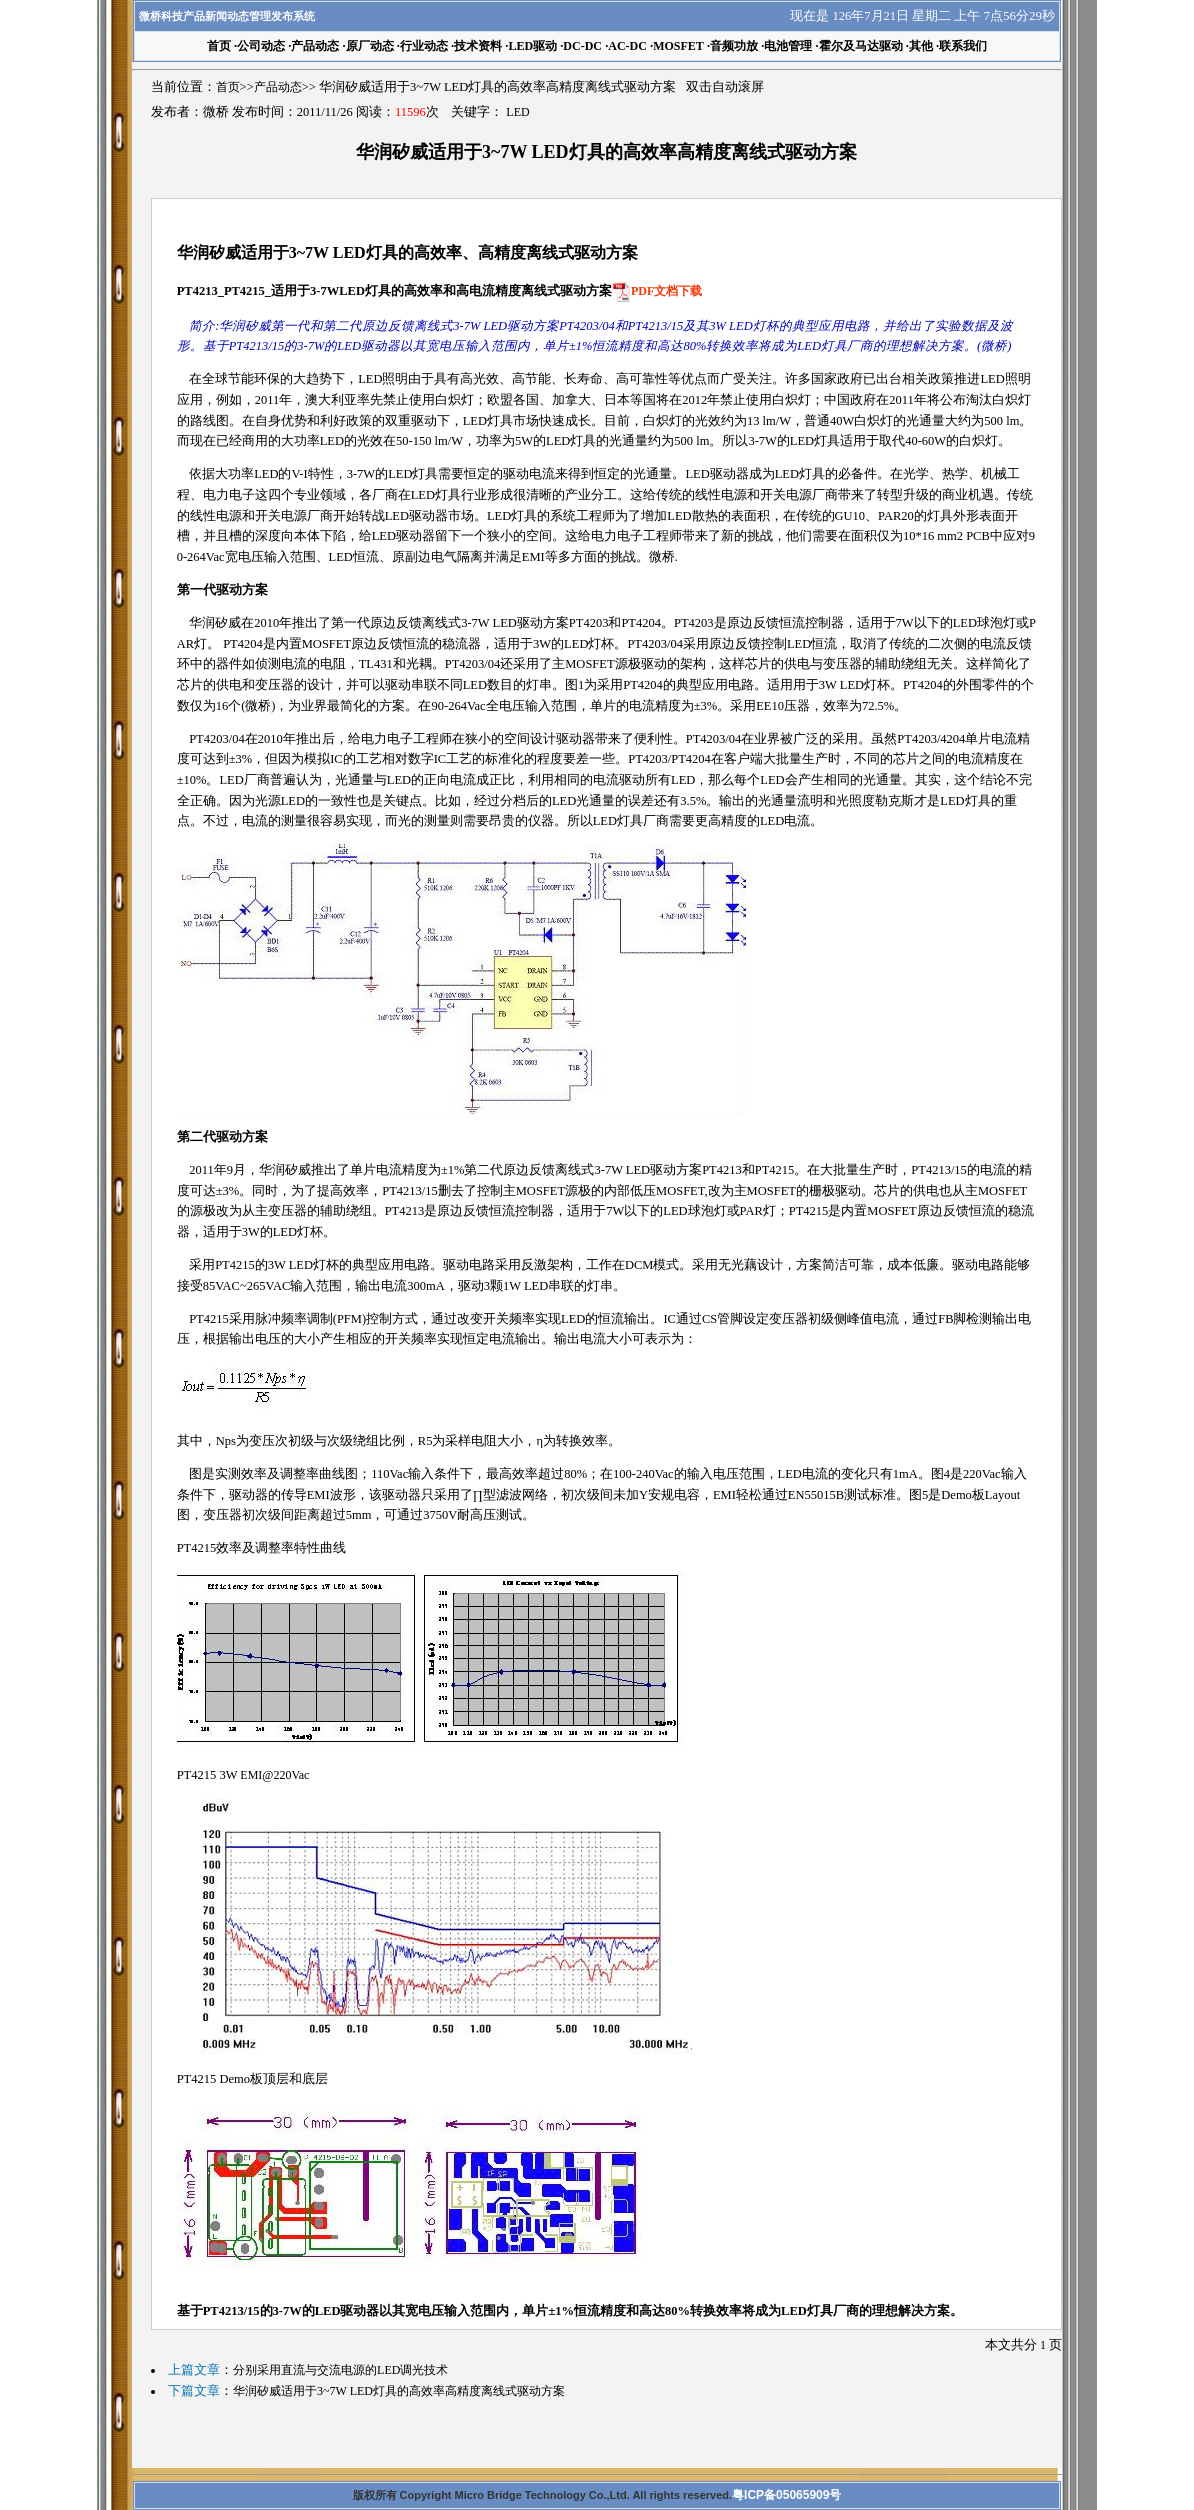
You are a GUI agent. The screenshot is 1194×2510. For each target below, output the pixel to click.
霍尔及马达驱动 (861, 46)
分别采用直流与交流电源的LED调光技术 (340, 2370)
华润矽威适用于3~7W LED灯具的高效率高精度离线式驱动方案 (399, 2391)
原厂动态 (370, 46)
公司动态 (261, 46)
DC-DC (582, 46)
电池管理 (788, 46)
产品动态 (315, 46)
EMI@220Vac (274, 1775)
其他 (921, 46)
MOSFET (678, 46)
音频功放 (734, 46)
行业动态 (424, 46)
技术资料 (478, 46)
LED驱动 (532, 46)
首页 (228, 87)
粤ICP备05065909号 (786, 2495)
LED (517, 112)
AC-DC (627, 46)
